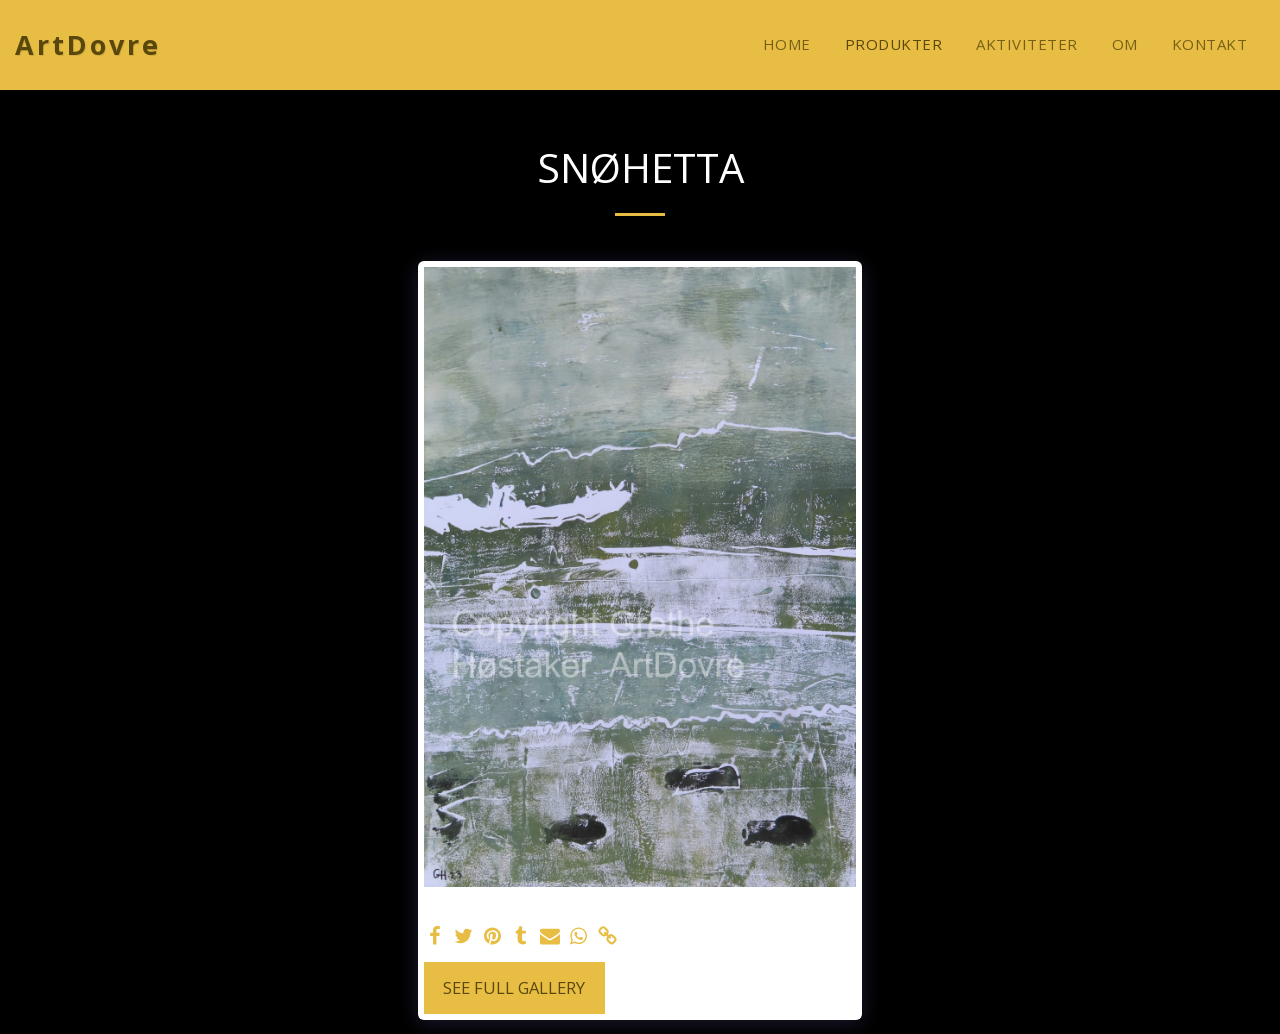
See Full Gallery (514, 987)
